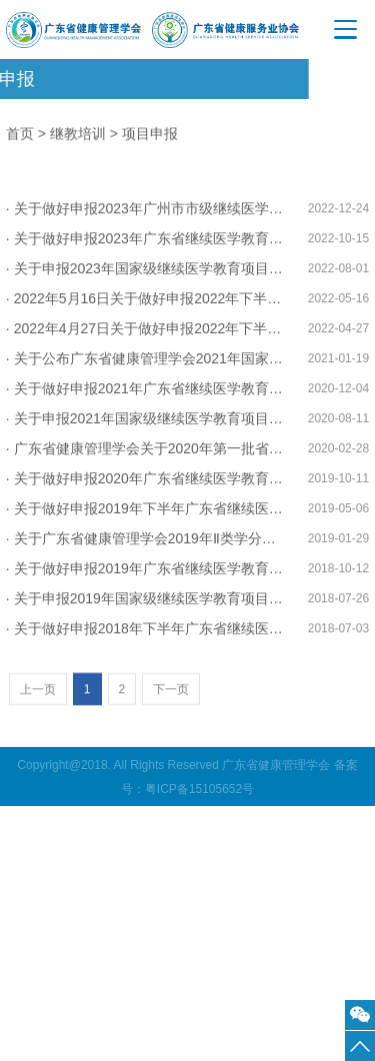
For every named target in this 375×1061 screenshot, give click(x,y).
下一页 (171, 713)
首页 (20, 135)
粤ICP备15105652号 (199, 789)
